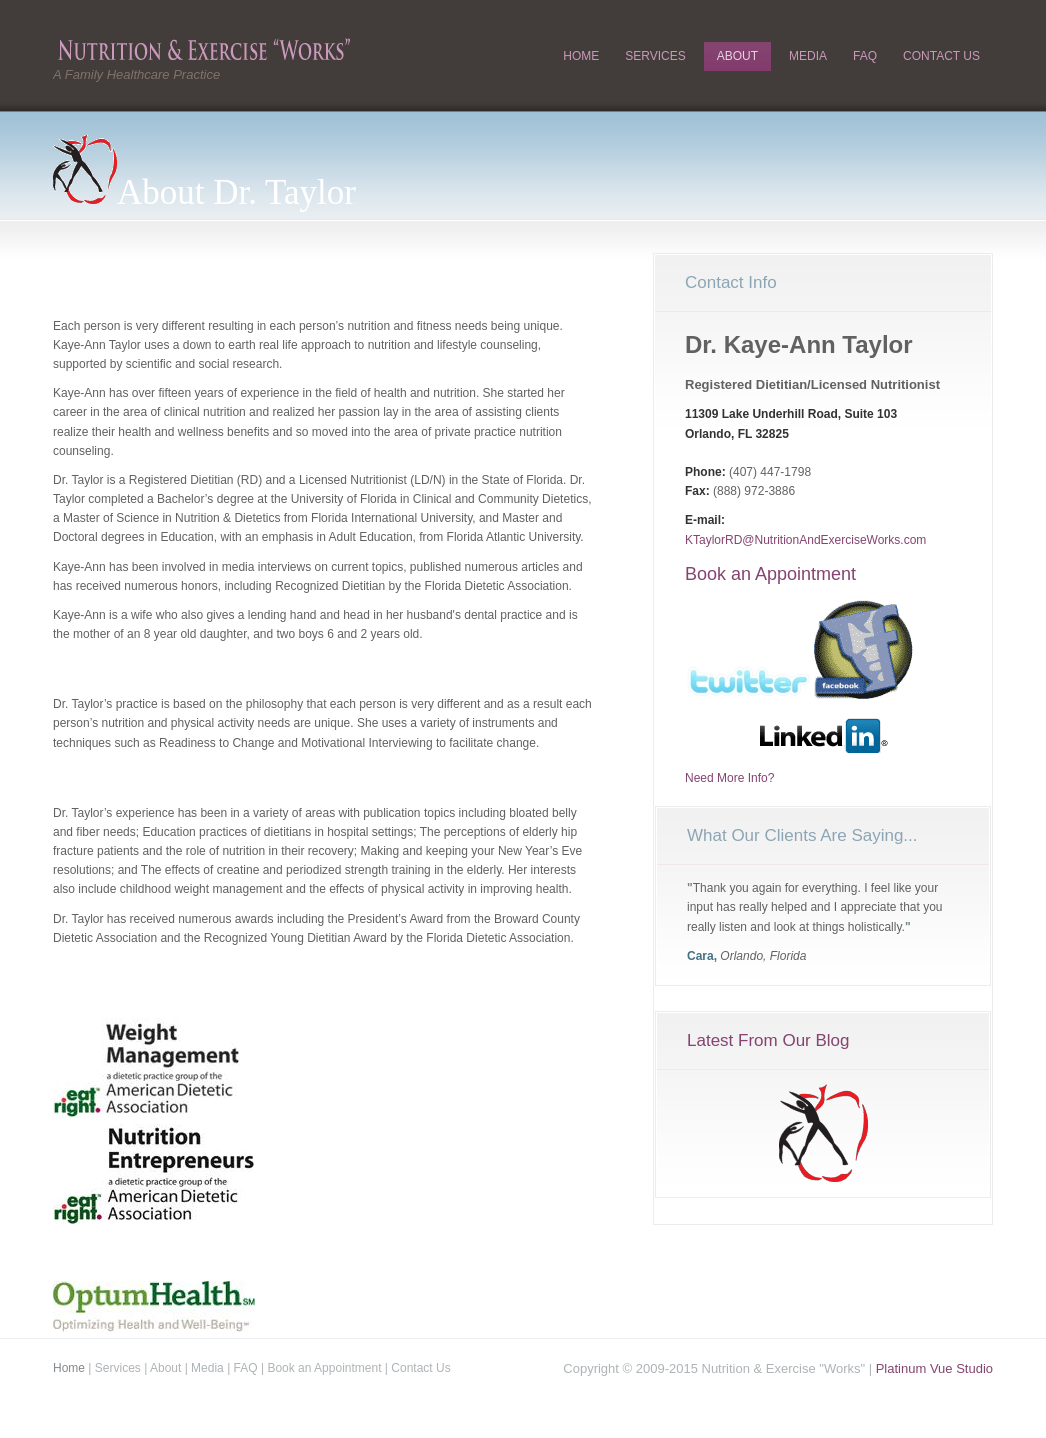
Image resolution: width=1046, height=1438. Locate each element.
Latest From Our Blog (768, 1040)
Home (581, 56)
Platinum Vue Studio (934, 1368)
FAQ (865, 56)
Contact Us (941, 56)
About (737, 56)
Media (808, 56)
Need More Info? (729, 778)
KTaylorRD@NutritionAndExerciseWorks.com (805, 540)
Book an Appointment (770, 574)
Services (655, 56)
